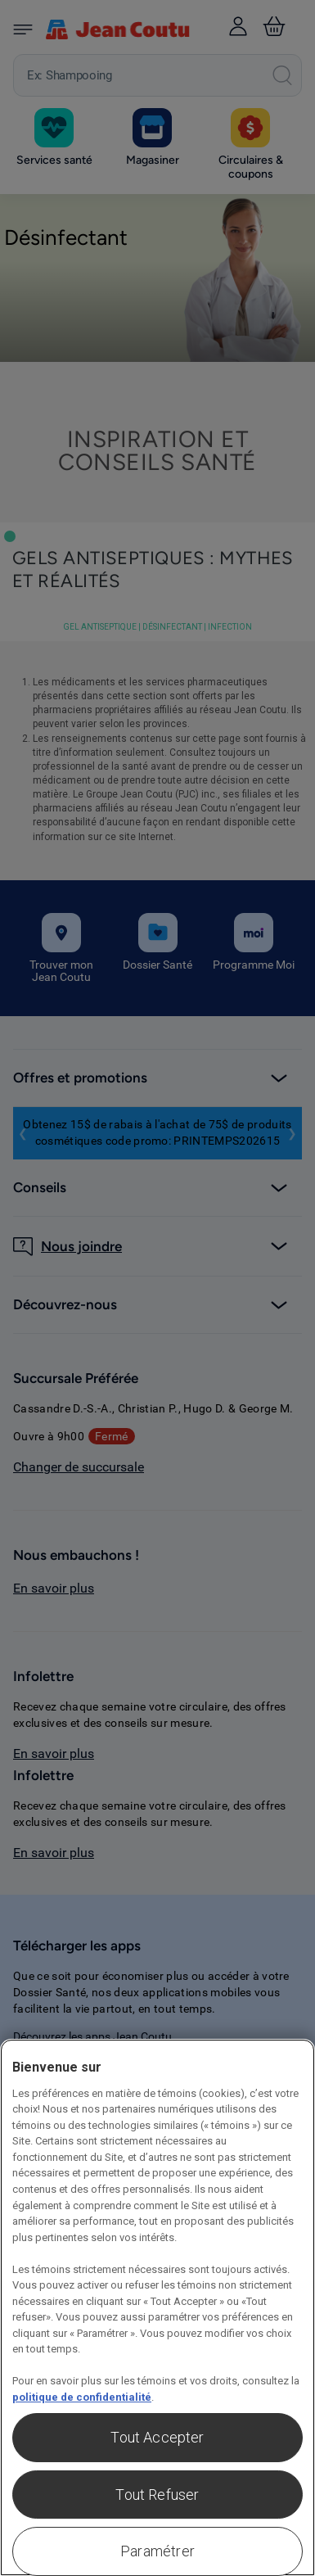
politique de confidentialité (81, 2397)
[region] (157, 2307)
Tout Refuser (157, 2494)
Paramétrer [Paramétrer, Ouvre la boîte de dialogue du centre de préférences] (157, 2551)
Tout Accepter (157, 2437)
